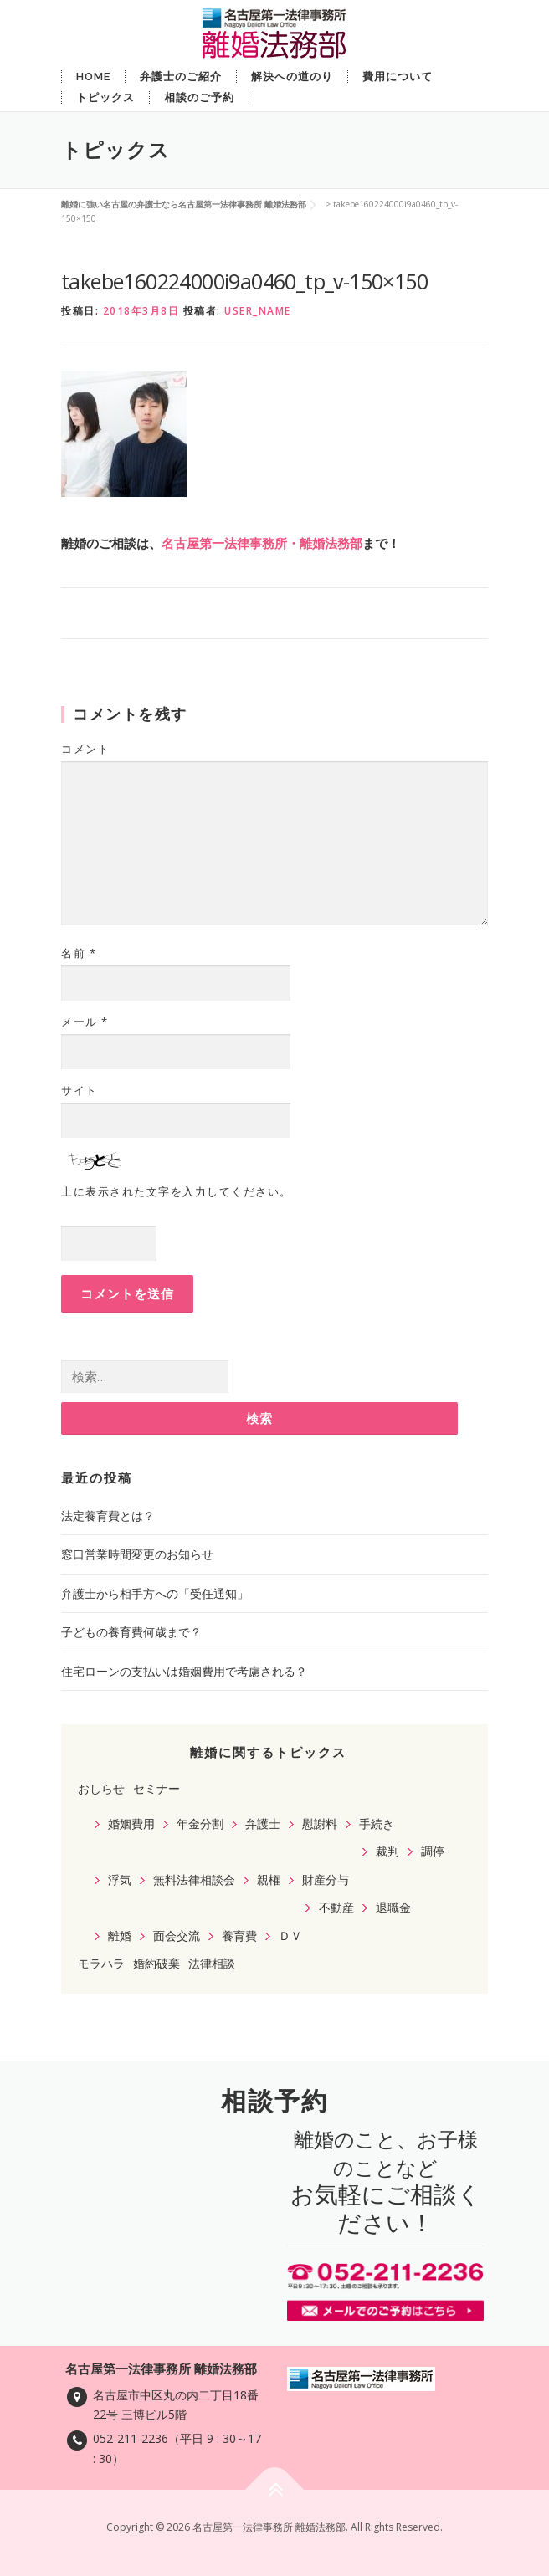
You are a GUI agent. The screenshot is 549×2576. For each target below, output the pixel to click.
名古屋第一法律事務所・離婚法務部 (262, 543)
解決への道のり (292, 76)
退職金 (393, 1907)
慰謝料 (319, 1823)
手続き (376, 1823)
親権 (268, 1879)
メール (85, 1021)
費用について (397, 76)
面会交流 (176, 1936)
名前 (78, 952)
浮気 (119, 1879)
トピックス (105, 97)
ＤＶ (290, 1936)
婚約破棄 (156, 1963)
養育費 (239, 1936)
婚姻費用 (131, 1823)
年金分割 (200, 1823)
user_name (257, 311)
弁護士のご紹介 (181, 76)
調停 (432, 1851)
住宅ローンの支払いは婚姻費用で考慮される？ (184, 1671)
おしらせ (101, 1788)
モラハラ (101, 1963)
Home (93, 76)
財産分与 (325, 1879)
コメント (85, 748)
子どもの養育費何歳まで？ (131, 1632)
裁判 (387, 1851)
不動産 (336, 1907)
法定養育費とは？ (108, 1516)
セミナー (156, 1788)
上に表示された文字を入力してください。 (176, 1191)
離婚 (119, 1936)
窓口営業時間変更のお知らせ (137, 1554)
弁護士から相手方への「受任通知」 (155, 1593)
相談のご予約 (199, 97)
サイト (79, 1090)
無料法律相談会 (194, 1879)
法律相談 (211, 1963)
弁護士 (262, 1823)
